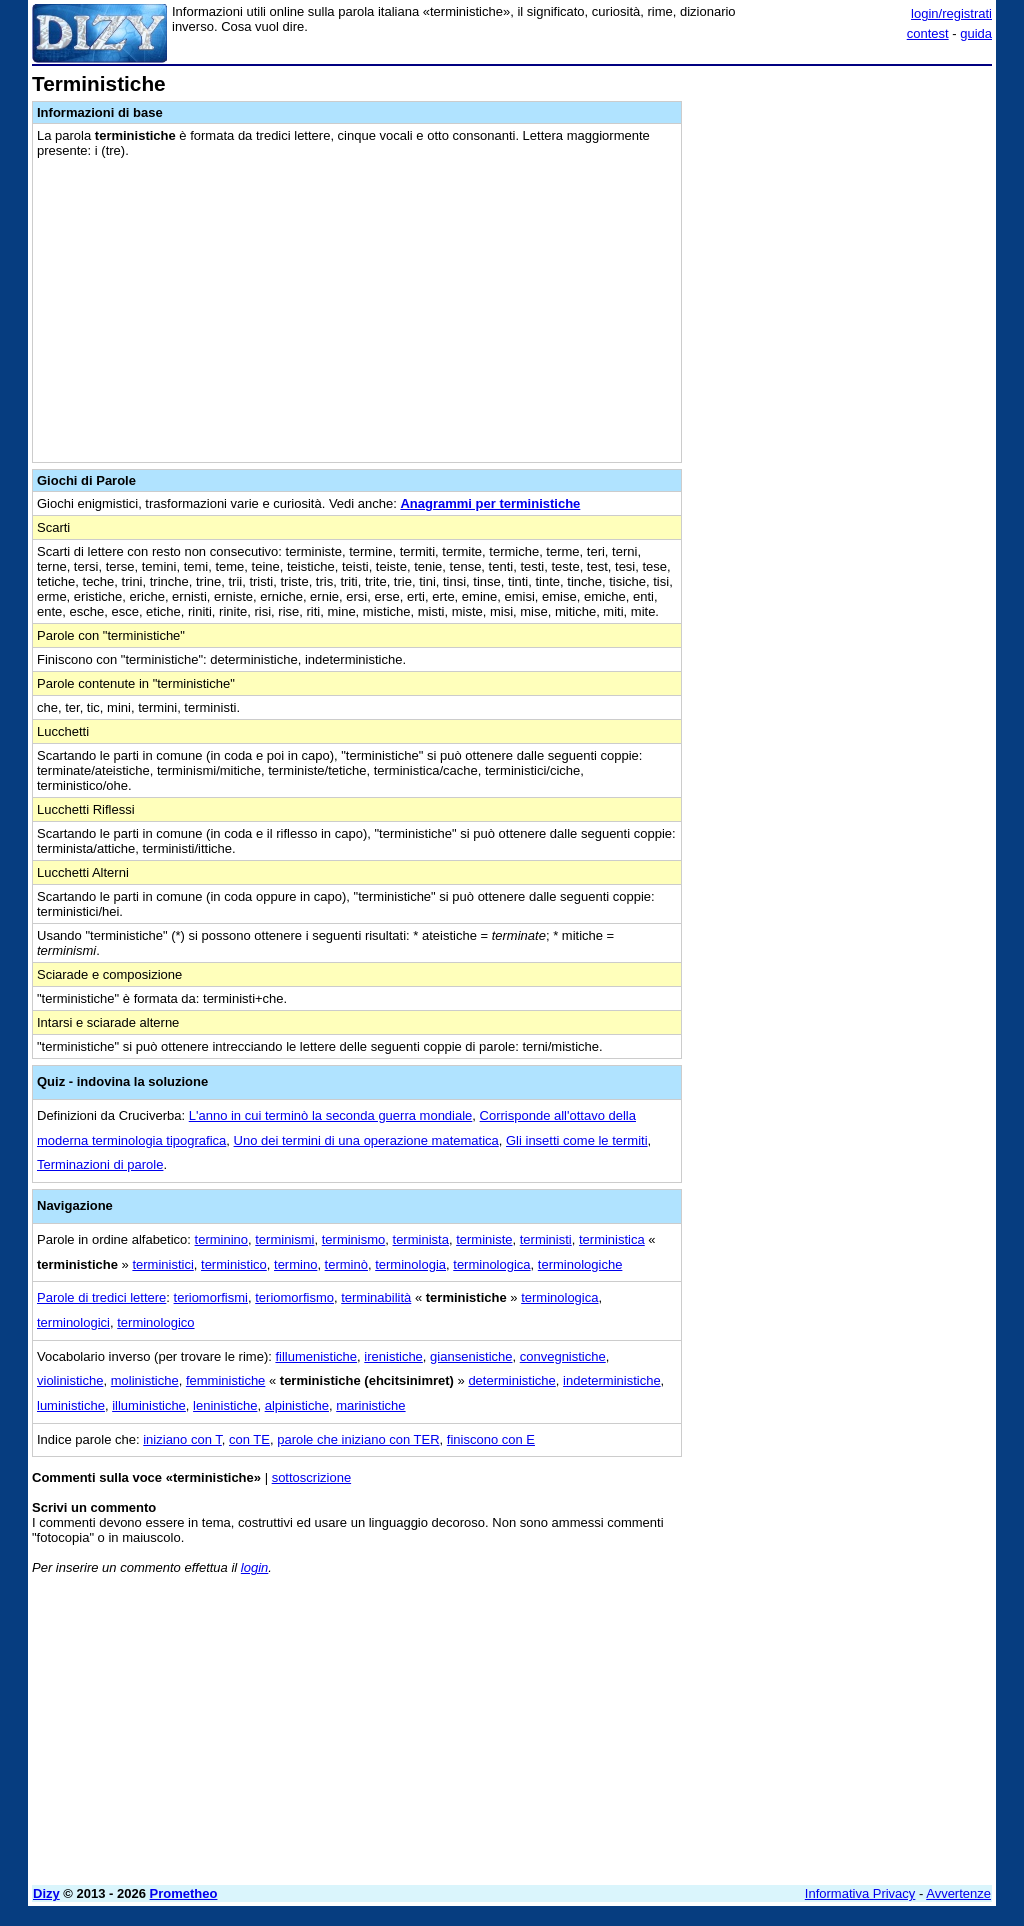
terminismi (284, 1239)
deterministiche (511, 1380)
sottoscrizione (311, 1477)
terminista (421, 1239)
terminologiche (580, 1264)
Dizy (46, 1893)
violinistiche (70, 1380)
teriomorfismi (211, 1297)
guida (976, 33)
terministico (234, 1264)
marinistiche (370, 1405)
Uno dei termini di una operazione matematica (366, 1140)
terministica (612, 1239)
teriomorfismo (294, 1297)
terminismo (354, 1239)
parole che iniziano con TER (358, 1439)
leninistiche (225, 1405)
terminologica (491, 1264)
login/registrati (951, 13)
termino (295, 1264)
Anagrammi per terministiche (490, 503)
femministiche (225, 1380)
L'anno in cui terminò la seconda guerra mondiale (331, 1115)
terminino (221, 1239)
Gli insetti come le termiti (577, 1140)
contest (928, 33)
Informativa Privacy (860, 1893)
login (254, 1567)
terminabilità (376, 1297)
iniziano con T (182, 1439)
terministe (484, 1239)
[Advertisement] (842, 198)
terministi (546, 1239)
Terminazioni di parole (100, 1164)
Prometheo (184, 1893)
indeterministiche (612, 1380)
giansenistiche (471, 1356)
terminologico (155, 1322)
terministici (162, 1264)
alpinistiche (297, 1405)
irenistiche (393, 1356)
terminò (346, 1264)
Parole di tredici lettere (101, 1297)
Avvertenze (958, 1893)
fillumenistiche (316, 1356)
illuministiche (149, 1405)
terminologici (73, 1322)
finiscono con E (491, 1439)
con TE (249, 1439)
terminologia (410, 1264)
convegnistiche (563, 1356)
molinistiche (145, 1380)
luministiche (71, 1405)
